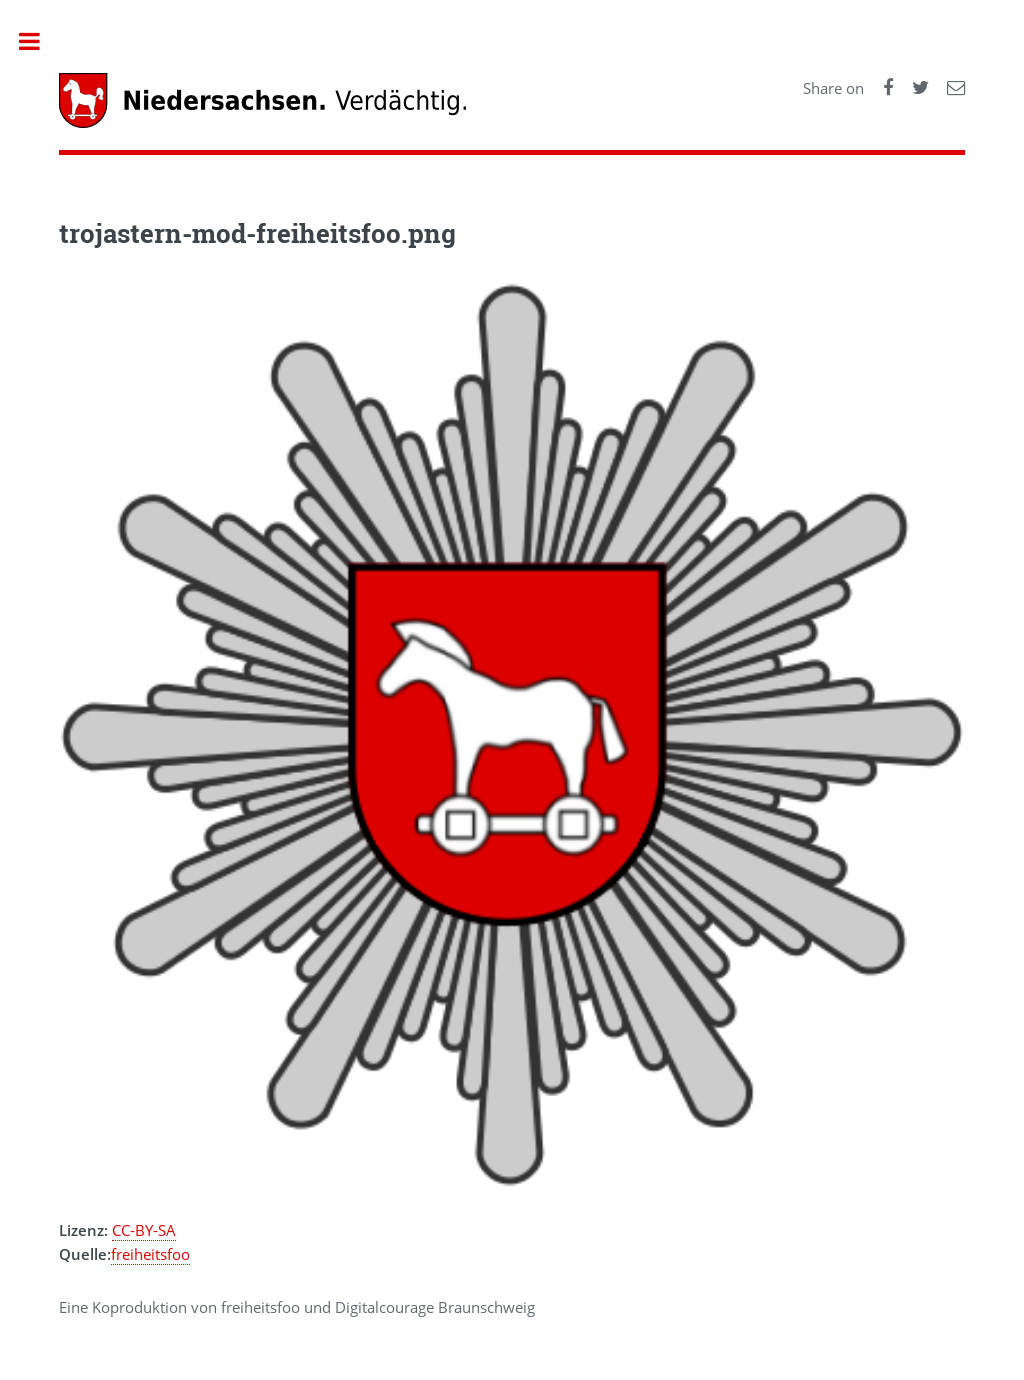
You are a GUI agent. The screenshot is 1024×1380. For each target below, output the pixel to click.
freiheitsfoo (150, 1254)
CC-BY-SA (144, 1230)
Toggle (39, 41)
